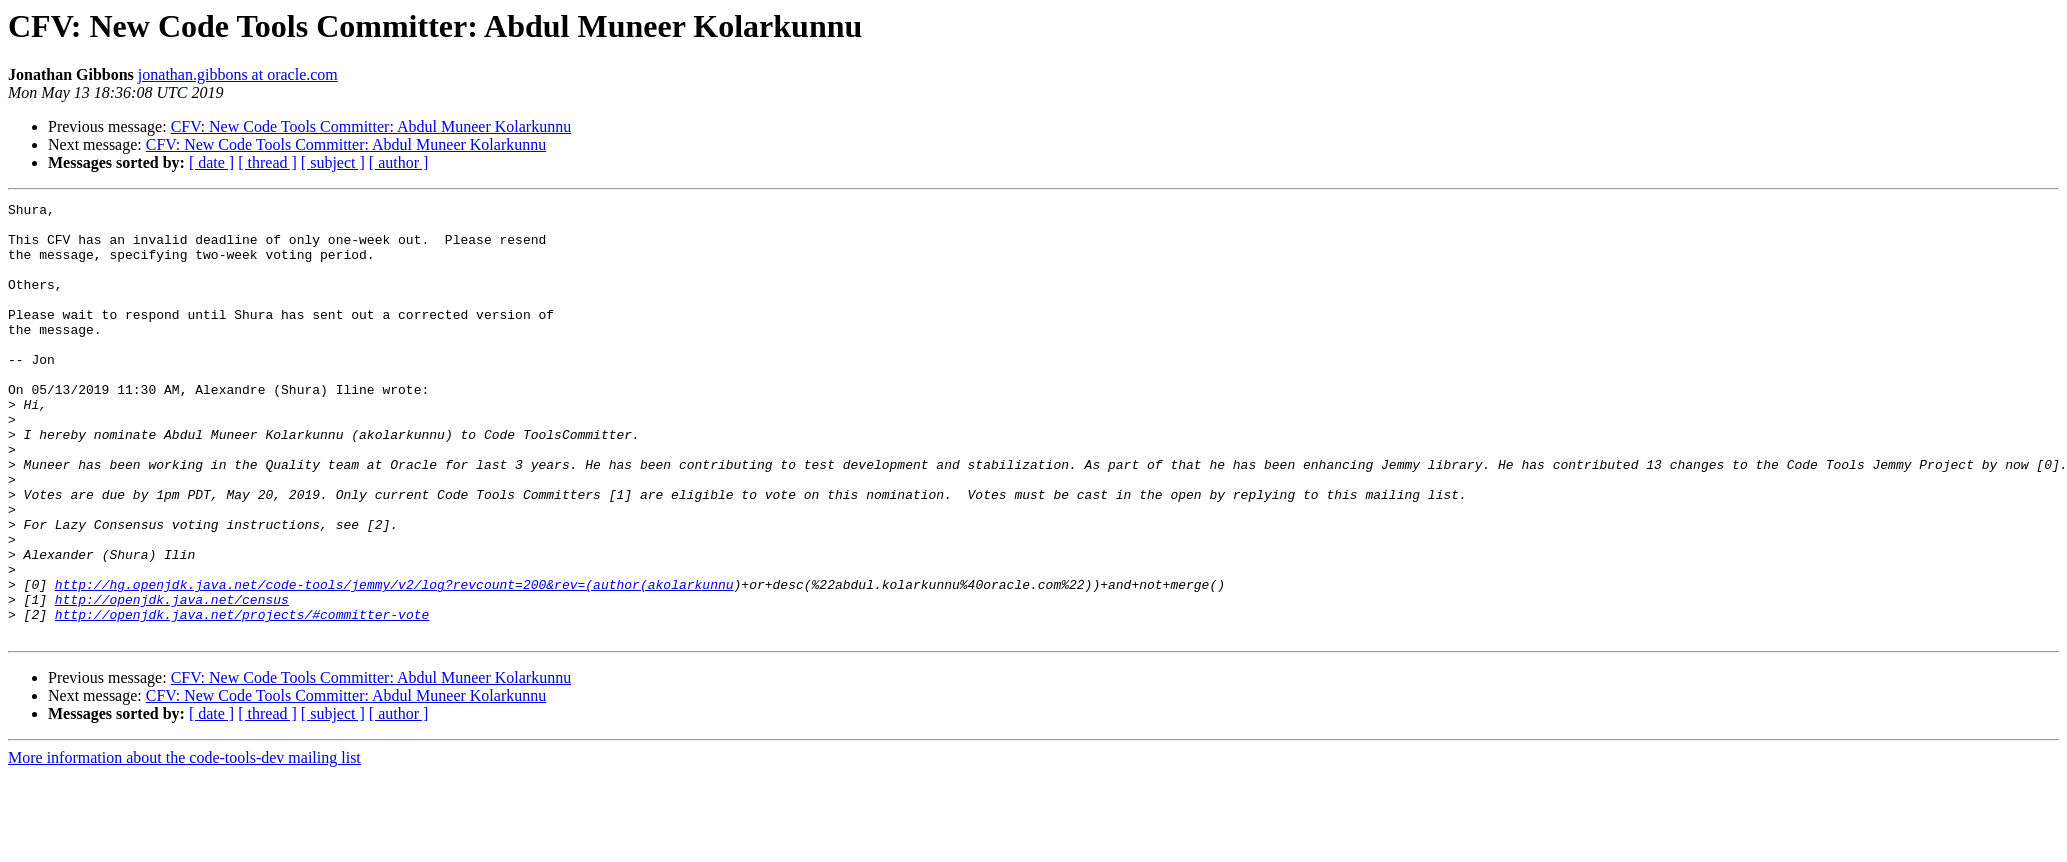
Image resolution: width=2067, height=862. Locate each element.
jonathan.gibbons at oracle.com (238, 74)
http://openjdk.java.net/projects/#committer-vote (242, 698)
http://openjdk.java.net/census (172, 680)
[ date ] (211, 162)
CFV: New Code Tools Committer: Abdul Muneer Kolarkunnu (371, 126)
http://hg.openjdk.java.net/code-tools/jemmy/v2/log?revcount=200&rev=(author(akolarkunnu (394, 662)
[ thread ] (267, 162)
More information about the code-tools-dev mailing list (184, 844)
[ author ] (399, 162)
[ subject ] (333, 162)
